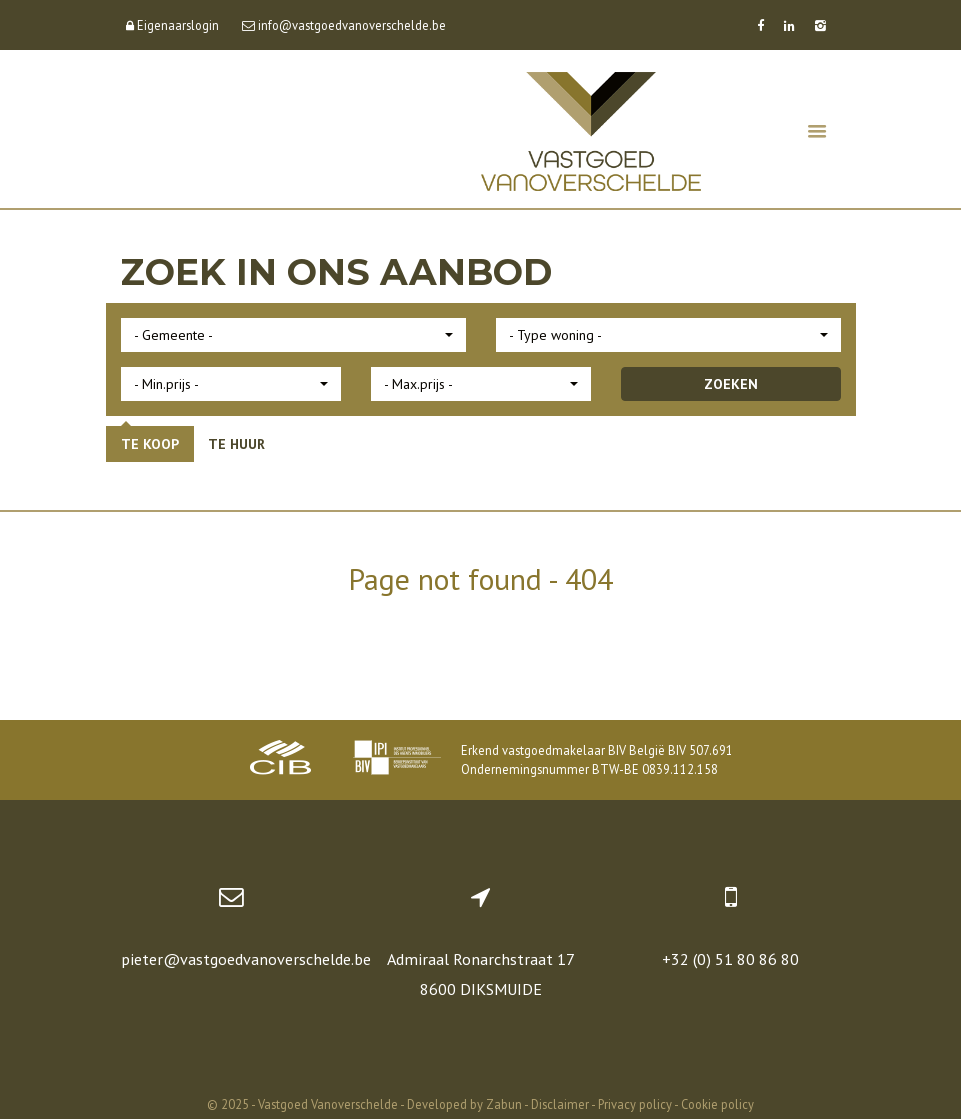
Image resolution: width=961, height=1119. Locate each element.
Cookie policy (717, 1104)
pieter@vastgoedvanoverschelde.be (246, 959)
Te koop (150, 444)
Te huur (236, 444)
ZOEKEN (731, 384)
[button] (293, 335)
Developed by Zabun (464, 1104)
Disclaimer (560, 1104)
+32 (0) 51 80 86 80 (730, 959)
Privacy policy (635, 1104)
